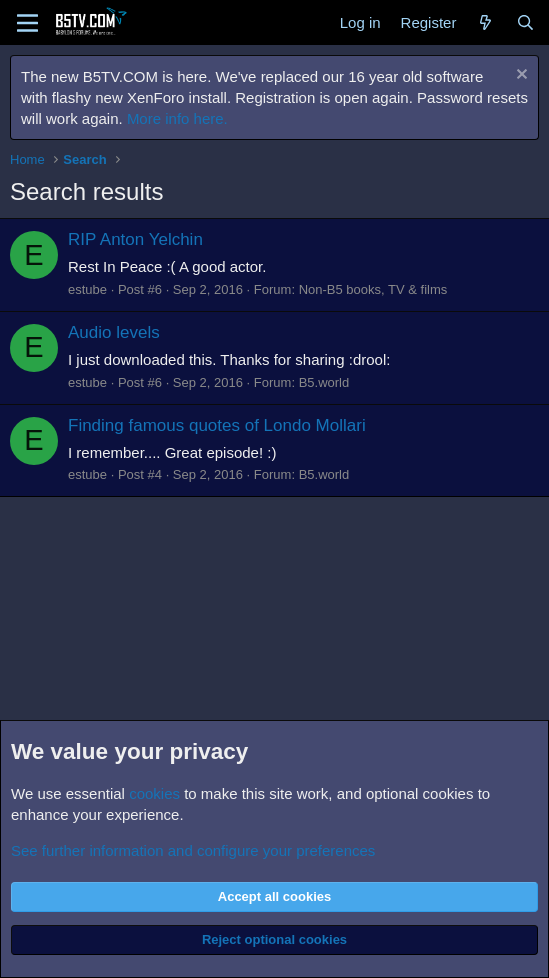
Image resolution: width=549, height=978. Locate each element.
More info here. (177, 118)
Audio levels (114, 332)
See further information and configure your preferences (193, 850)
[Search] (525, 22)
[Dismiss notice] (519, 76)
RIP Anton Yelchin (135, 239)
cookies (154, 793)
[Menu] (27, 23)
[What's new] (485, 22)
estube (87, 289)
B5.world (324, 382)
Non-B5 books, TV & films (373, 289)
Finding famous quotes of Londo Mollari (217, 425)
